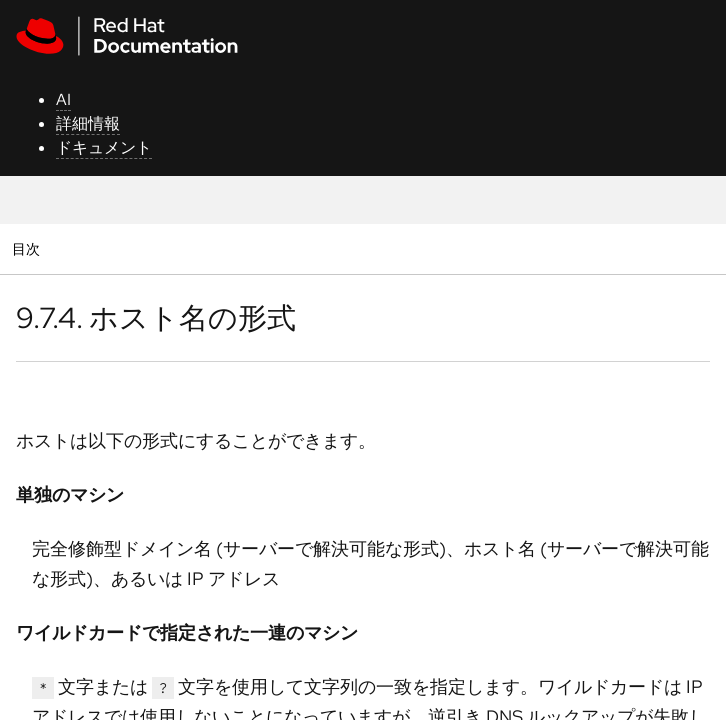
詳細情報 (88, 123)
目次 (28, 248)
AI (63, 99)
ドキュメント (104, 147)
